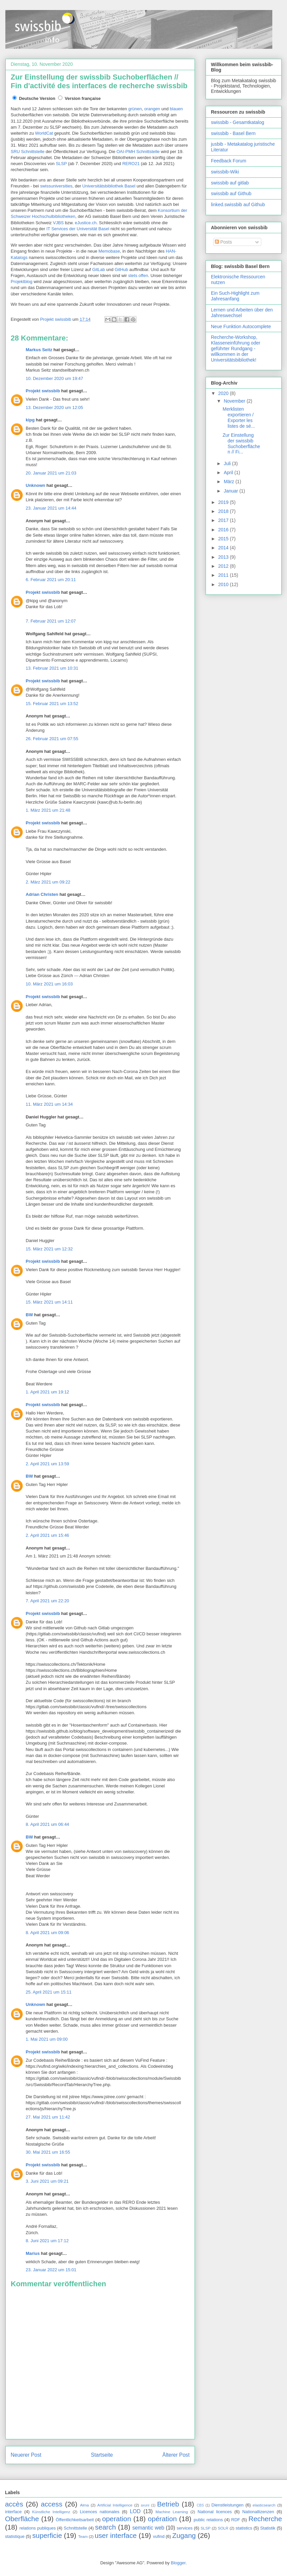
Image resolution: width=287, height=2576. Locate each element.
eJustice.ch (85, 222)
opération (162, 2519)
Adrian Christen (42, 894)
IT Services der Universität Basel (77, 228)
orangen (152, 108)
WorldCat (44, 133)
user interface (116, 2535)
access (51, 2504)
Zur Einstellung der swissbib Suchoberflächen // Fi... (241, 443)
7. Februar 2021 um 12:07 (51, 621)
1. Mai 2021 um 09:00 (47, 2039)
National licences (215, 2511)
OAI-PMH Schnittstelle (138, 151)
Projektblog (21, 281)
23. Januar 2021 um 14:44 (51, 508)
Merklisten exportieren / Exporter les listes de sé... (239, 417)
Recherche (265, 2519)
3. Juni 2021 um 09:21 (47, 2181)
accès (14, 2504)
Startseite (102, 2455)
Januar (231, 491)
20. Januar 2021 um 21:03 (51, 473)
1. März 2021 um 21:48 (48, 810)
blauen (176, 108)
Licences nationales (99, 2511)
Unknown (35, 485)
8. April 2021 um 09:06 (47, 1932)
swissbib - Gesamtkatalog (237, 122)
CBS (200, 2505)
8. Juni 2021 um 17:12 (47, 2240)
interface (13, 2511)
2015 (224, 538)
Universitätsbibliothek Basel (108, 185)
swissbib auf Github (231, 193)
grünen (134, 108)
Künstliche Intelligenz (51, 2512)
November (235, 401)
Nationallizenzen (258, 2511)
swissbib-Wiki (225, 171)
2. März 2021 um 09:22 (48, 882)
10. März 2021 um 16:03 (49, 983)
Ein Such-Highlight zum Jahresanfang (235, 295)
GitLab (98, 269)
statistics (244, 2528)
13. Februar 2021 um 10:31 (52, 668)
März (229, 481)
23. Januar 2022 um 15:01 (51, 2269)
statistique (15, 2536)
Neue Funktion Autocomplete (241, 326)
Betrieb (168, 2504)
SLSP (61, 163)
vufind (159, 2536)
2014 (224, 547)
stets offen (138, 275)
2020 (224, 393)
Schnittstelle (75, 2528)
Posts (223, 242)
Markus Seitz (39, 349)
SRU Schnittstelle (27, 151)
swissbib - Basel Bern (233, 133)
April (229, 472)
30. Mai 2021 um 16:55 (48, 2152)
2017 (224, 520)
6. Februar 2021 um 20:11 (51, 579)
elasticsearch (264, 2505)
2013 (224, 557)
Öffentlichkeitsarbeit (75, 2519)
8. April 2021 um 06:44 (47, 1824)
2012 (224, 566)
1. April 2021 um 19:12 (47, 1391)
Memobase (109, 251)
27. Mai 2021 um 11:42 (48, 2117)
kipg (30, 419)
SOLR (223, 2528)
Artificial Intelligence (114, 2505)
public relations (208, 2519)
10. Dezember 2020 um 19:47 (54, 378)
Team (83, 2536)
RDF (235, 2519)
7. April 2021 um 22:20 (47, 1600)
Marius (33, 2253)
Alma (84, 2505)
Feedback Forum (228, 160)
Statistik (268, 2528)
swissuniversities (56, 185)
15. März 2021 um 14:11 (49, 1302)
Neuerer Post (26, 2455)
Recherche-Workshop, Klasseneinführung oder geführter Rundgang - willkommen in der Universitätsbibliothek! (235, 348)
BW (29, 1314)
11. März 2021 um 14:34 (49, 1104)
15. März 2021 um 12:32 (49, 1248)
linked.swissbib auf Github (238, 204)
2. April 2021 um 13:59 (47, 1463)
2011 (224, 575)
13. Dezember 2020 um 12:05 (54, 407)
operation (116, 2519)
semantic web (148, 2528)
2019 (224, 502)
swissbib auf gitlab (230, 182)
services (185, 2528)
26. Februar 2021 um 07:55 (52, 738)
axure (145, 2505)
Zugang (184, 2535)
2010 (224, 584)
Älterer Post (176, 2455)
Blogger (178, 2562)
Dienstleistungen (228, 2504)
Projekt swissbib (43, 390)
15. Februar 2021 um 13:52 (52, 703)
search (105, 2527)
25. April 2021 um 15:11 (48, 1992)
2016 (224, 529)
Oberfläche (22, 2519)
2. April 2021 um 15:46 (47, 1535)
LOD (135, 2511)
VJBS (58, 222)
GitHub (121, 269)
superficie (47, 2535)
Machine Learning (172, 2512)
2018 (224, 511)
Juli (228, 463)
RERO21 (130, 163)
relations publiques (37, 2528)
